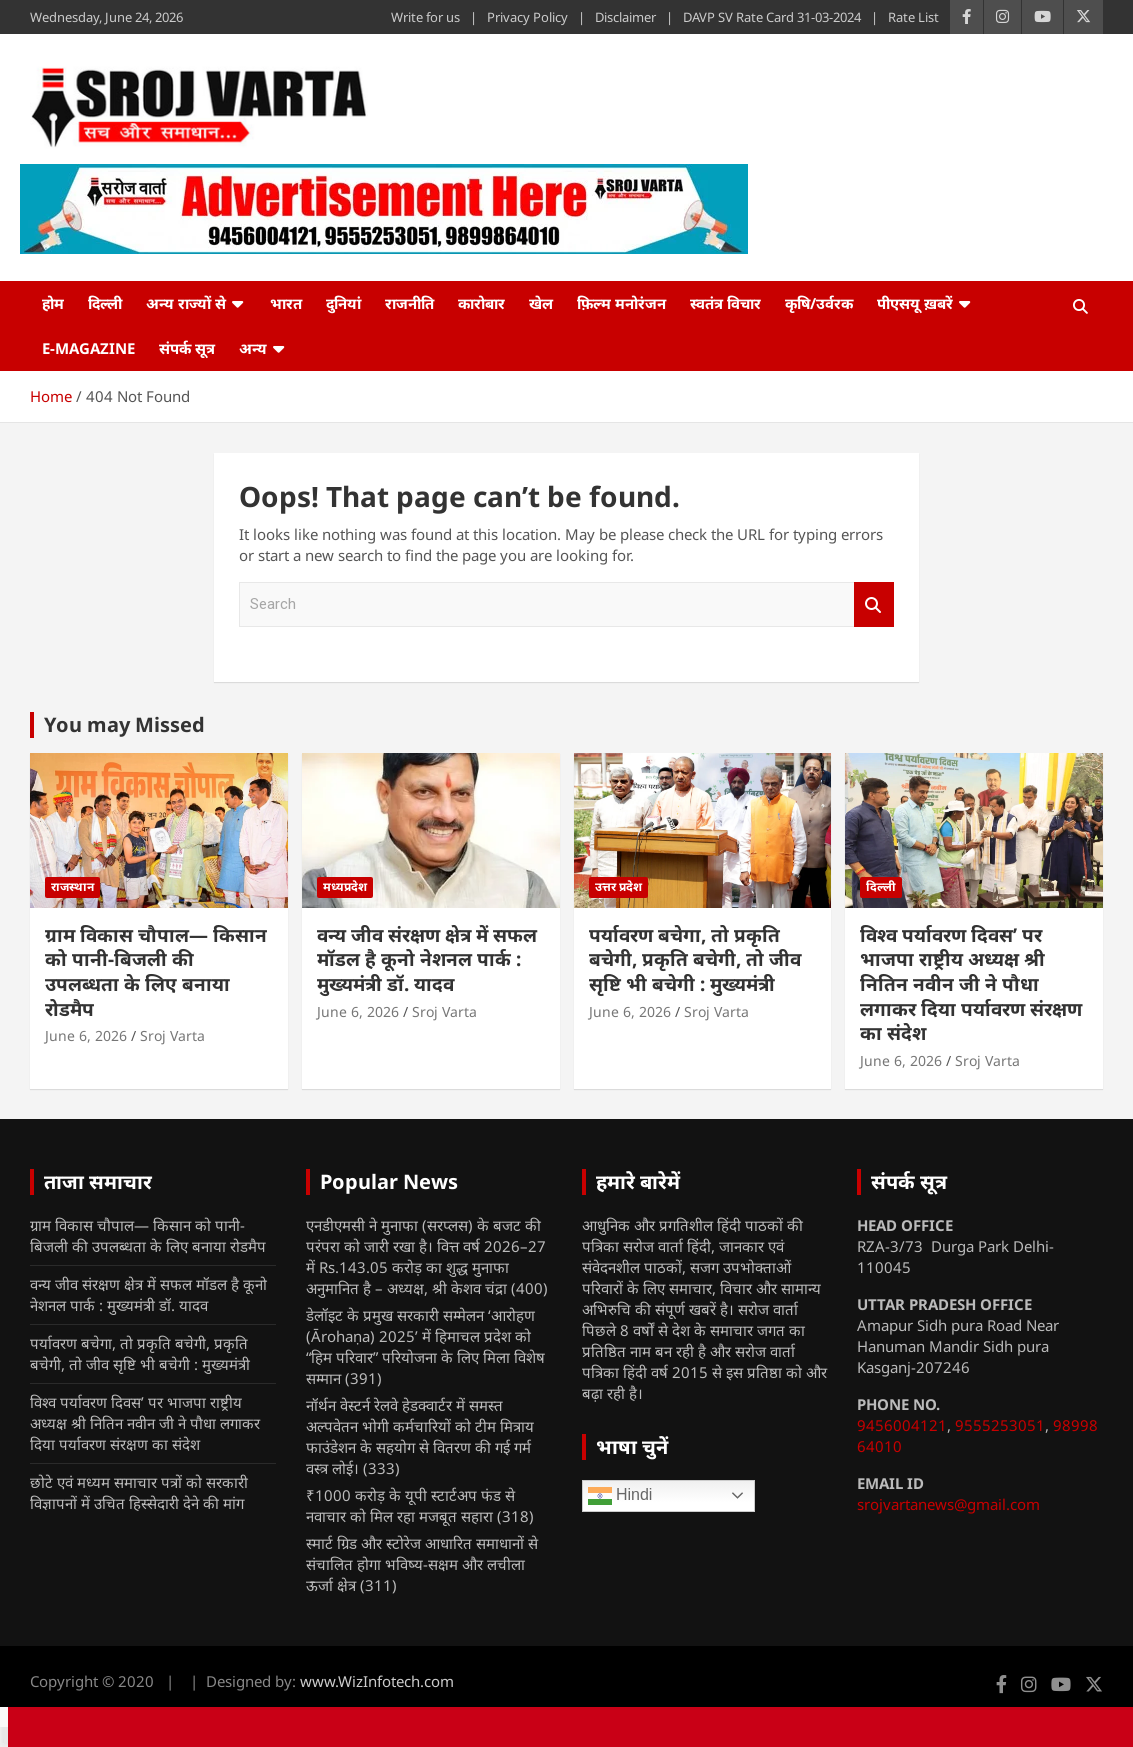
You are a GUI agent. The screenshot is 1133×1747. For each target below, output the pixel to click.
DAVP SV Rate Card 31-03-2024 (772, 17)
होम (53, 303)
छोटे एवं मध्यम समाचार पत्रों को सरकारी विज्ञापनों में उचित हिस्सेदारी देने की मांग (139, 1492)
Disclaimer (625, 17)
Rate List (913, 17)
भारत (286, 303)
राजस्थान (72, 886)
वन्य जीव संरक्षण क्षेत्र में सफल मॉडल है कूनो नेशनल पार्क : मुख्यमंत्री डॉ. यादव (427, 959)
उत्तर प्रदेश (618, 886)
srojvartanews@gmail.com (948, 1504)
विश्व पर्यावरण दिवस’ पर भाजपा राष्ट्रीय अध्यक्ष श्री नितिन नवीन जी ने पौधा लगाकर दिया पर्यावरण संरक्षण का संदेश (971, 984)
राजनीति (409, 303)
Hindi (620, 1496)
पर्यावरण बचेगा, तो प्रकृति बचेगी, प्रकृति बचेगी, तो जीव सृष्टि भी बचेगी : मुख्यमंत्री (695, 959)
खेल (541, 303)
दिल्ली (105, 303)
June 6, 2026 (86, 1035)
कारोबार (481, 303)
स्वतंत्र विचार (725, 303)
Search (874, 604)
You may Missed (124, 724)
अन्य (253, 348)
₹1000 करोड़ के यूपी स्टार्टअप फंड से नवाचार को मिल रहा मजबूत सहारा (410, 1505)
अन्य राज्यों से (186, 303)
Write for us (425, 17)
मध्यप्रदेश (345, 886)
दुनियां (343, 303)
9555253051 (1000, 1425)
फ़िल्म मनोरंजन (621, 303)
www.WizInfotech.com (377, 1681)
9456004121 (902, 1425)
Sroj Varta (172, 1035)
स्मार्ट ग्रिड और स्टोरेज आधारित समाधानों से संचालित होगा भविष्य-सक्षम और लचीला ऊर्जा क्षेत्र (422, 1564)
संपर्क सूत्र (187, 348)
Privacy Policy (527, 17)
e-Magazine (88, 348)
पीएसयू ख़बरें (915, 303)
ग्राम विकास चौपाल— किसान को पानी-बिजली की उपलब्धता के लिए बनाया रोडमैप (156, 972)
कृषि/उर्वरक (819, 303)
